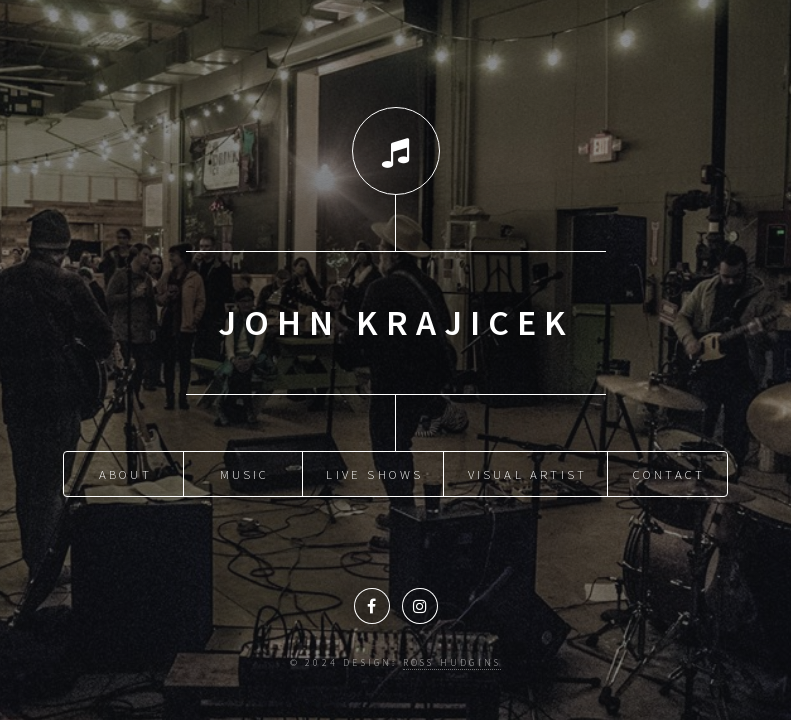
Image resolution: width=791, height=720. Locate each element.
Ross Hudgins (452, 663)
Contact (669, 474)
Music (245, 474)
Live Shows (374, 474)
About (125, 474)
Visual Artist (528, 474)
